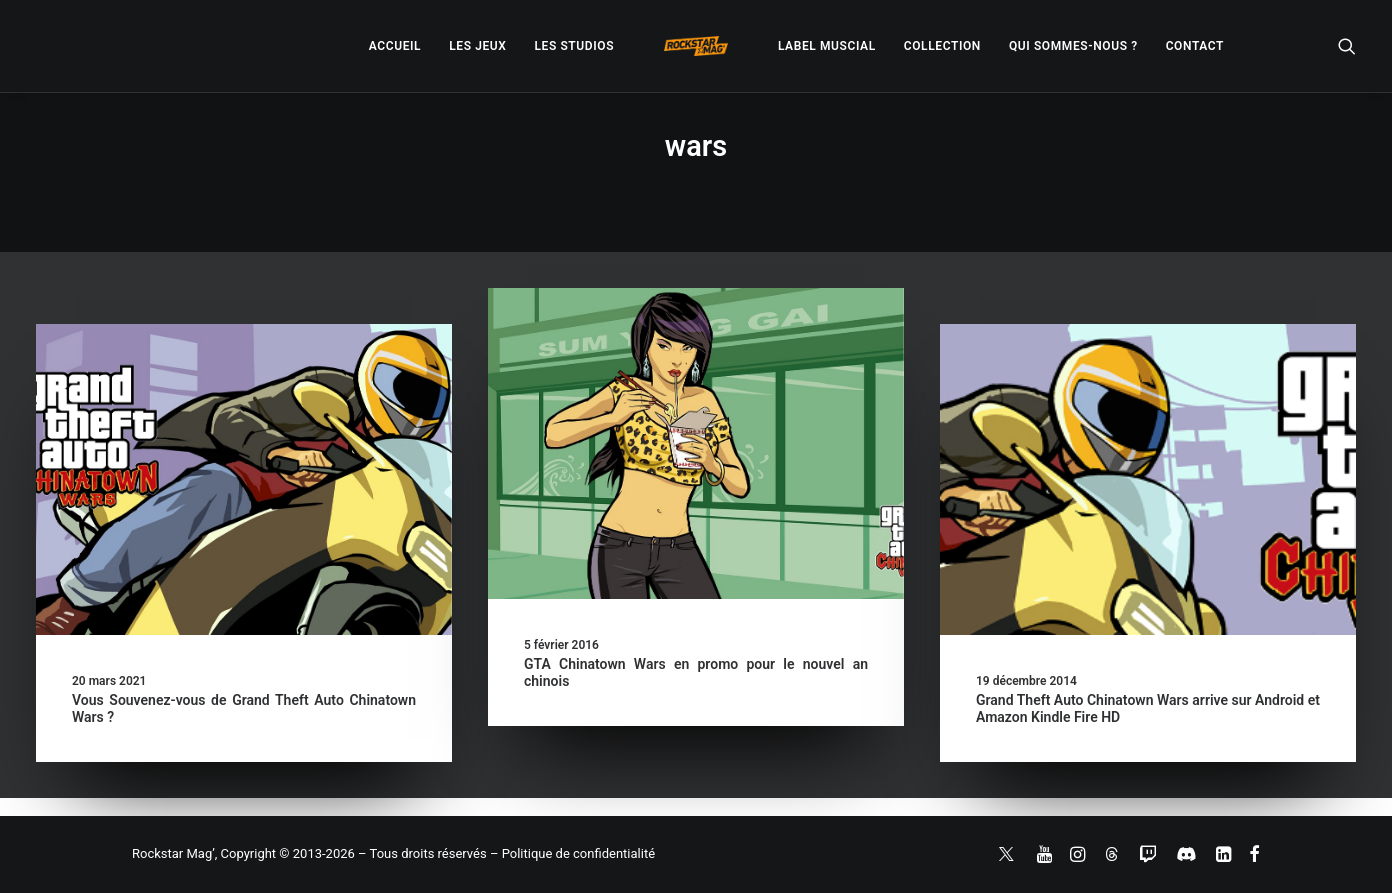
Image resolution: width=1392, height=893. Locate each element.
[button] (1347, 46)
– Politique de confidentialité (572, 853)
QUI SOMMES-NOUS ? (1073, 46)
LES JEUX (477, 46)
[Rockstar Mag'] (696, 46)
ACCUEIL (395, 46)
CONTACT (1195, 46)
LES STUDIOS (574, 46)
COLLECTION (942, 46)
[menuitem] (395, 46)
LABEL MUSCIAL (827, 46)
